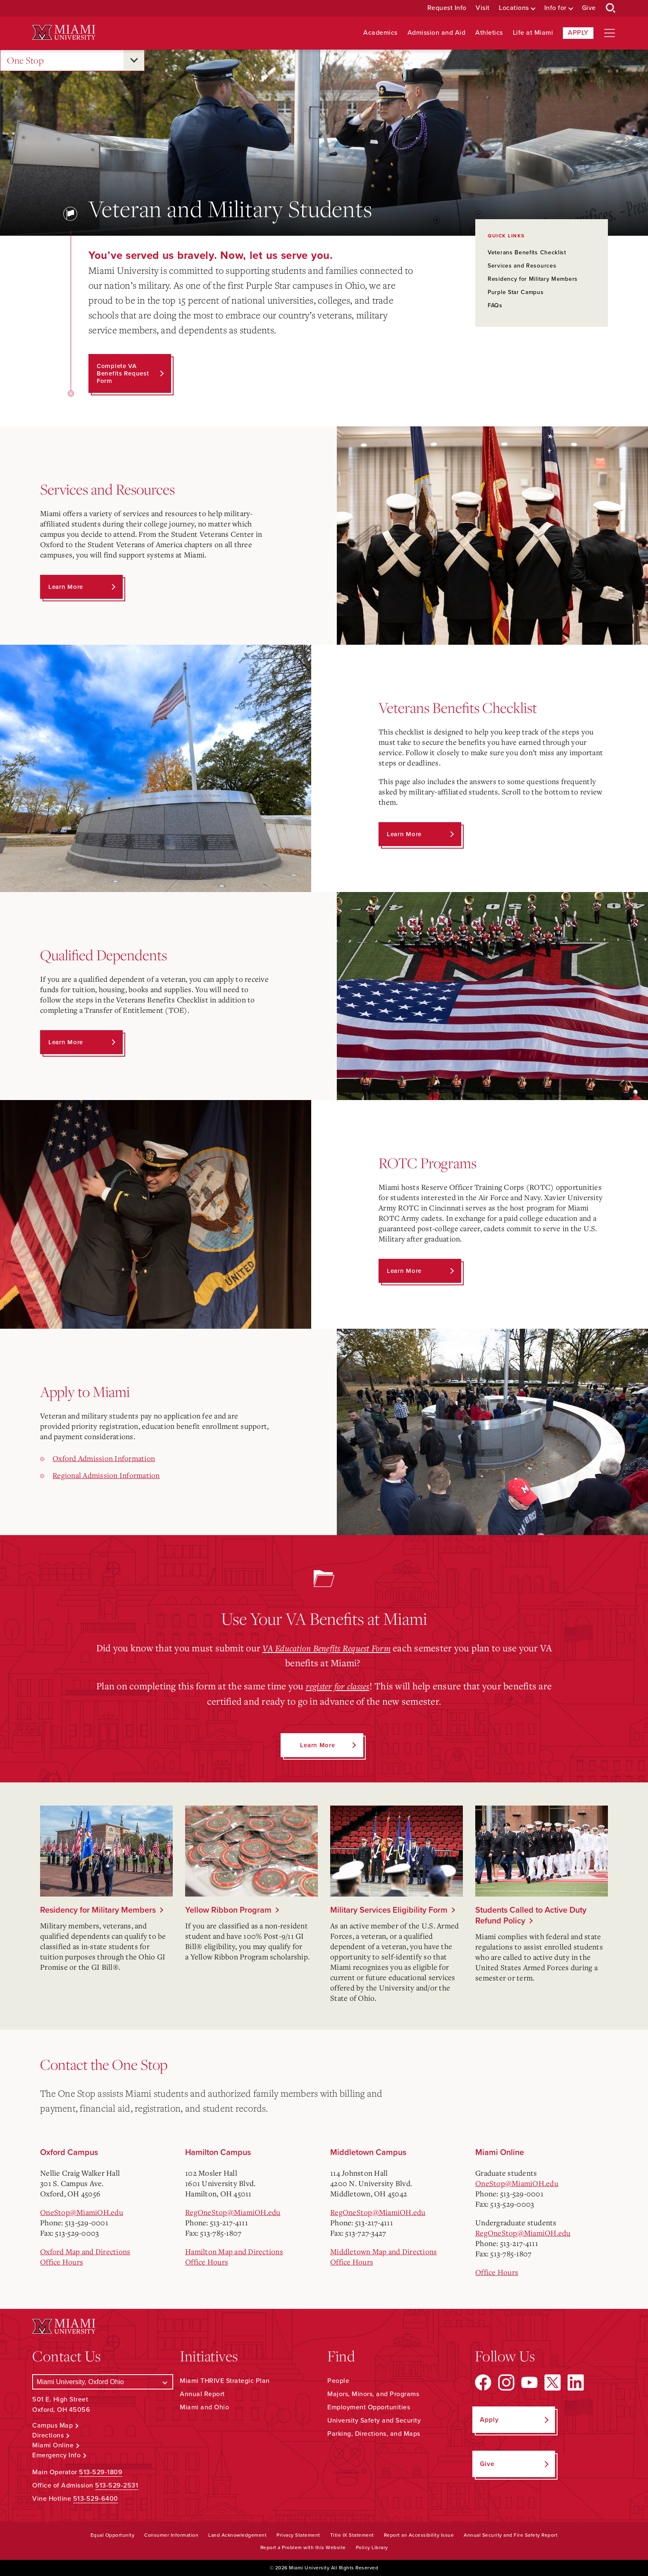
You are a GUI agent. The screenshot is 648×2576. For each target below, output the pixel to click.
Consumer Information (171, 2535)
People (338, 2381)
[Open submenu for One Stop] (134, 60)
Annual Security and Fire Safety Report (510, 2535)
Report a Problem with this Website (303, 2547)
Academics (380, 33)
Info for (555, 8)
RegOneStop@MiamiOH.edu (233, 2212)
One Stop (25, 60)
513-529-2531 (116, 2485)
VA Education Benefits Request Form (326, 1647)
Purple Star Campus (516, 292)
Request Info (447, 8)
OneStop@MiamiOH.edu (81, 2212)
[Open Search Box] (611, 8)
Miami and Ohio (204, 2407)
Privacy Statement (298, 2535)
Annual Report (202, 2394)
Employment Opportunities (368, 2407)
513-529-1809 (100, 2472)
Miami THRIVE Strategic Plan (225, 2381)
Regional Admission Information (106, 1475)
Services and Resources (522, 265)
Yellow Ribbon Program (228, 1910)
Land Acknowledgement (237, 2535)
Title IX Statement (352, 2535)
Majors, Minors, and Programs (373, 2394)
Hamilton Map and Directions (234, 2251)
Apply (578, 33)
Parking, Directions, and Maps (373, 2434)
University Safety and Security (374, 2420)
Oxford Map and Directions (85, 2251)
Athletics (489, 33)
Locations (514, 8)
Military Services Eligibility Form (389, 1910)
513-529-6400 (95, 2498)
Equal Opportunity (113, 2535)
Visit (483, 8)
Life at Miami (533, 33)
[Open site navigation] (609, 33)
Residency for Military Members (533, 278)
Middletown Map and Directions (383, 2251)
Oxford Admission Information (103, 1458)
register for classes (337, 1685)
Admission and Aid (436, 33)
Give (589, 8)
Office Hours (61, 2261)
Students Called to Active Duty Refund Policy (530, 1915)
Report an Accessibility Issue (419, 2535)
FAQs (495, 305)
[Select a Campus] (102, 2381)
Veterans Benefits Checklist (527, 252)
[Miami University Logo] (63, 32)
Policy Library (372, 2547)
